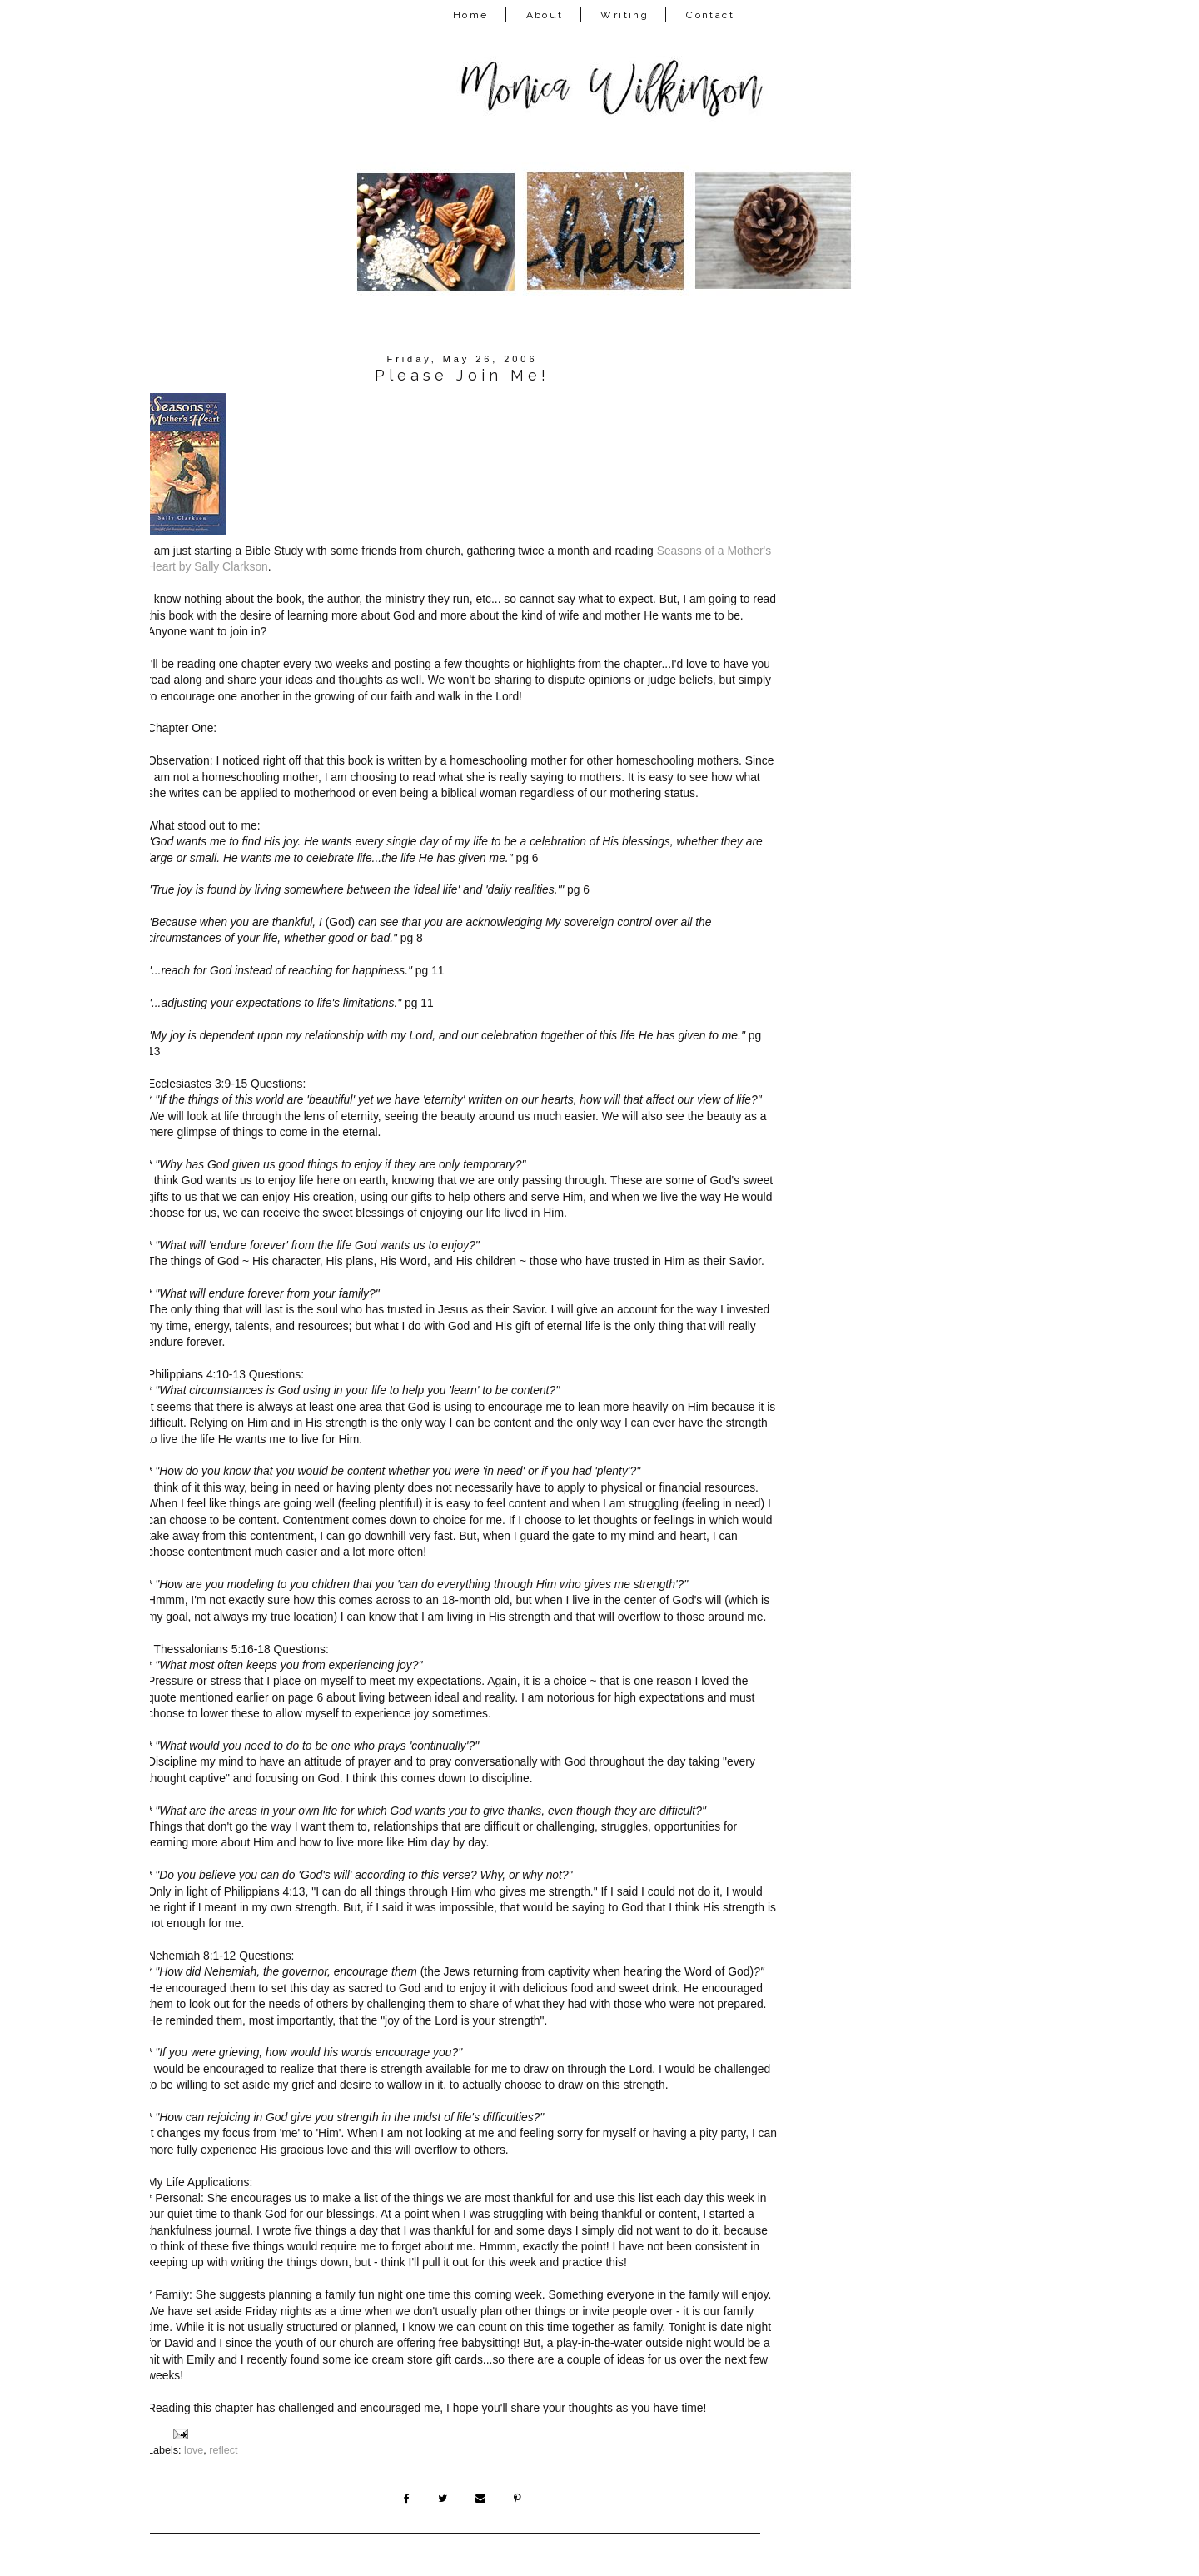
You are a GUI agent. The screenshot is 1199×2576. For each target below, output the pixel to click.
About (545, 15)
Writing (624, 15)
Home (471, 15)
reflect (223, 2450)
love (193, 2450)
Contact (710, 15)
